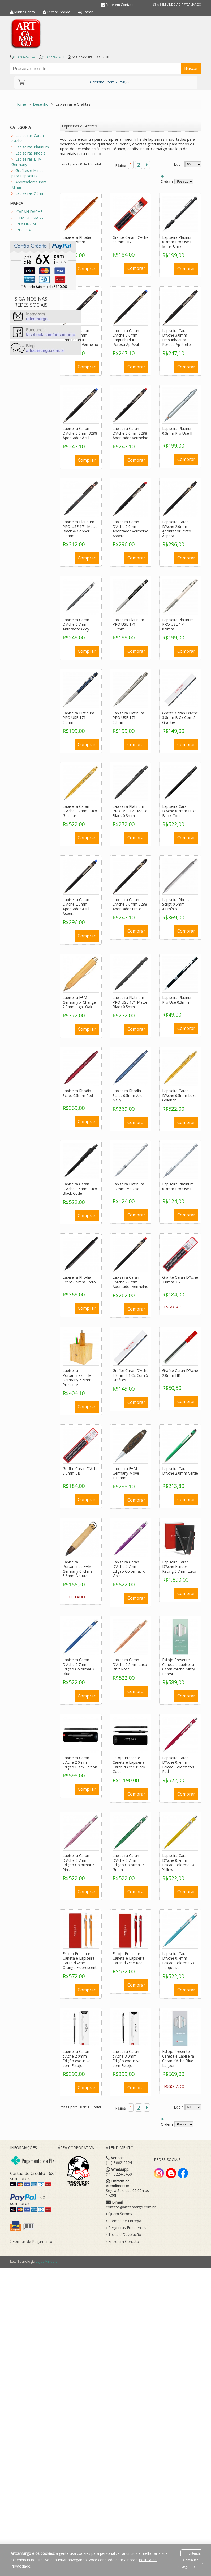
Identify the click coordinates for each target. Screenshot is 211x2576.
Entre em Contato (120, 4)
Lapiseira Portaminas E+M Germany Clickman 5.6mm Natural (79, 1568)
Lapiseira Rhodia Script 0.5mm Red (78, 1093)
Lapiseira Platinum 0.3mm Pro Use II (178, 431)
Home (20, 104)
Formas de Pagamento (31, 2241)
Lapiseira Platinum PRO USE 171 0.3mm (128, 718)
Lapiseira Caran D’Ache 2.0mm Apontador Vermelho (130, 1282)
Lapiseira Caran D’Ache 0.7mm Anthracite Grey (76, 624)
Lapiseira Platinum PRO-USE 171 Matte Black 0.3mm (130, 811)
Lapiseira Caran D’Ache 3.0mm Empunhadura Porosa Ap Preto (176, 337)
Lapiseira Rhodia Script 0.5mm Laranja (77, 242)
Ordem (167, 181)
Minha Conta (24, 12)
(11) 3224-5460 (53, 57)
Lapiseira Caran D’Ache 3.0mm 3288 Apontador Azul (80, 433)
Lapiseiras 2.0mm (30, 193)
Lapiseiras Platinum (32, 146)
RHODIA (23, 229)
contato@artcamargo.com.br (131, 2207)
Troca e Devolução (123, 2234)
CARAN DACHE (29, 211)
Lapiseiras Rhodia (30, 153)
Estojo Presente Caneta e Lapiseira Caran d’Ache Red (128, 1958)
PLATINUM (26, 223)
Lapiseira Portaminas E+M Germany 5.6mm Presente (77, 1377)
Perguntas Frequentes (126, 2227)
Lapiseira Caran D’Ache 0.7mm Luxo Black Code (179, 811)
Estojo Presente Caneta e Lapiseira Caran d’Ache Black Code (129, 1764)
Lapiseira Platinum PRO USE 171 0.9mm (178, 624)
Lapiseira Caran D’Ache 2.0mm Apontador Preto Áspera (176, 528)
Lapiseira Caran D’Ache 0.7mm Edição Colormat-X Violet (129, 1568)
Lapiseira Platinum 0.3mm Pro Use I (178, 1186)
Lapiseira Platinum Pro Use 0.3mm (178, 1000)
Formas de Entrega (123, 2220)
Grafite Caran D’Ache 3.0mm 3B (180, 1280)
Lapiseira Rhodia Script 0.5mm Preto (79, 1280)
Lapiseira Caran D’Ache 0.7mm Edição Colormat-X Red (178, 1764)
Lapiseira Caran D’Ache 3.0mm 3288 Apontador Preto (130, 904)
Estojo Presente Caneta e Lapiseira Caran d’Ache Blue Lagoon (178, 2058)
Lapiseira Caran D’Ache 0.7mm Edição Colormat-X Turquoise (178, 1960)
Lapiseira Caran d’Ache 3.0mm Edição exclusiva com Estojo (126, 2058)
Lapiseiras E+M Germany (26, 162)
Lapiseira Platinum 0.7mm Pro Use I (128, 1186)
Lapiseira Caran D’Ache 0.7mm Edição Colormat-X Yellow (178, 1862)
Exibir (178, 164)
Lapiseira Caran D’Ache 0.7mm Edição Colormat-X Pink (79, 1862)
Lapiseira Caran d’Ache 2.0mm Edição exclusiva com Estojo (77, 2058)
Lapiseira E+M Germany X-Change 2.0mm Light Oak (79, 1002)
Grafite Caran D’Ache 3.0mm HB (130, 240)
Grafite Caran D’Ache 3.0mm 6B (80, 1471)
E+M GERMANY (30, 217)
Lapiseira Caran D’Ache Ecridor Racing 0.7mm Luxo (179, 1566)
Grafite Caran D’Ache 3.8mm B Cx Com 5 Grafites (180, 718)
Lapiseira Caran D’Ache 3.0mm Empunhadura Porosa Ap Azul (126, 337)
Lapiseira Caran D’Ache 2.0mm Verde (180, 1471)
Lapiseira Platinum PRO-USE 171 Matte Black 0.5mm (130, 1002)
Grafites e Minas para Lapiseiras (27, 173)
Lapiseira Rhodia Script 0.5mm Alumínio (176, 904)
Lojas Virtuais (46, 2261)
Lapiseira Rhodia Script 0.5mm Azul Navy (128, 1095)
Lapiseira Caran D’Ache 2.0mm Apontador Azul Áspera (76, 906)
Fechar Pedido (58, 12)
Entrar (88, 12)
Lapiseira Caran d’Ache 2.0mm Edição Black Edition (80, 1762)
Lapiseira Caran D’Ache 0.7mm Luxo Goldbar (80, 811)
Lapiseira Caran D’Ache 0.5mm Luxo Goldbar (179, 1095)
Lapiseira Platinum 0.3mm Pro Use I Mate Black (178, 242)
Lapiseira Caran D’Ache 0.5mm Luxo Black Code (80, 1188)
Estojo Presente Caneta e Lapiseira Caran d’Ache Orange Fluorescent (80, 1960)
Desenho (41, 104)
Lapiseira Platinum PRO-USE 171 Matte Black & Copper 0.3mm (80, 528)
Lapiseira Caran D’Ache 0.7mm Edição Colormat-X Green (129, 1862)
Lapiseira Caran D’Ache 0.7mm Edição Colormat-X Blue (79, 1666)
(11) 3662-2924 (24, 57)
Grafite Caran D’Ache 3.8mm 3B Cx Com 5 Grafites (130, 1375)
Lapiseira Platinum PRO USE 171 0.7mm (128, 624)
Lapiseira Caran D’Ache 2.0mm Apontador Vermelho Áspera (130, 528)
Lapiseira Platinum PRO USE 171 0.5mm (78, 718)
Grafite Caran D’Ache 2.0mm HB (180, 1373)
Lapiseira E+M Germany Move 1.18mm (126, 1473)
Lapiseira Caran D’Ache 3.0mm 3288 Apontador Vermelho (130, 433)
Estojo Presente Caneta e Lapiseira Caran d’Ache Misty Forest (178, 1666)
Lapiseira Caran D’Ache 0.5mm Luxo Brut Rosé (130, 1664)
